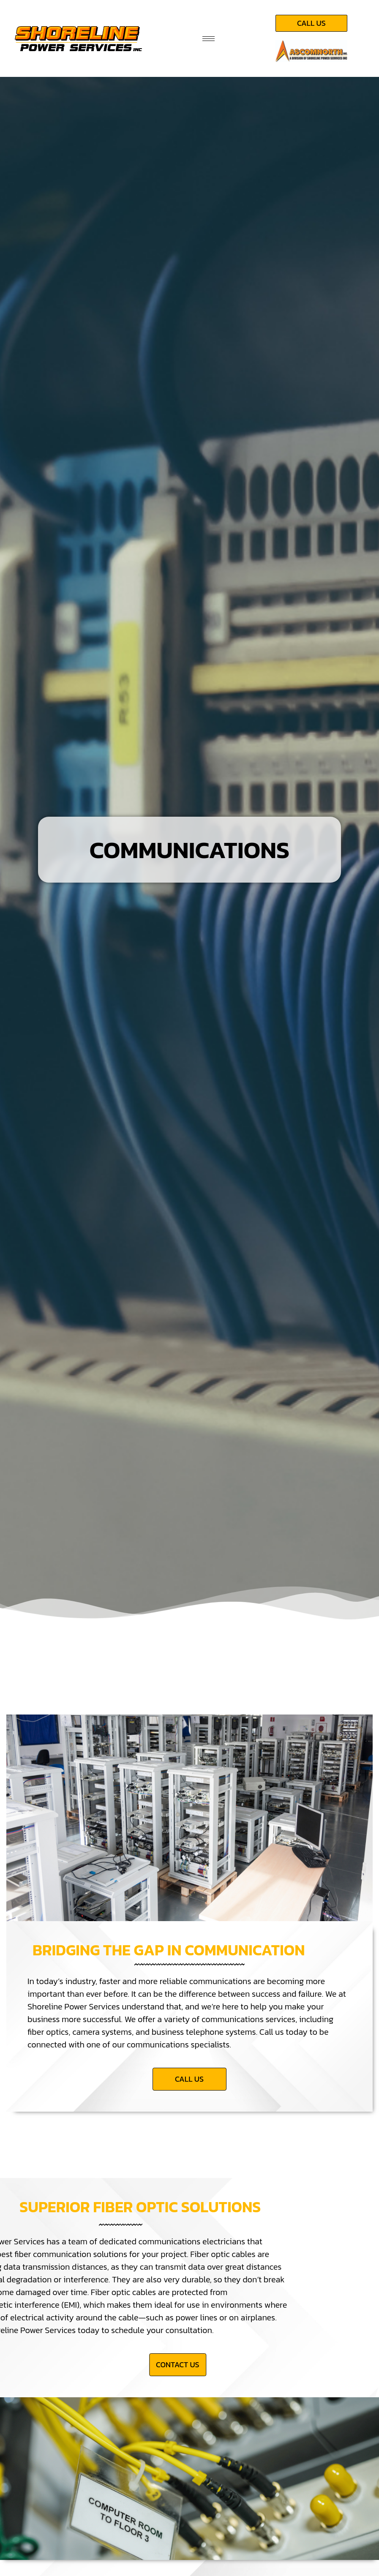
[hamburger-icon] (208, 38)
